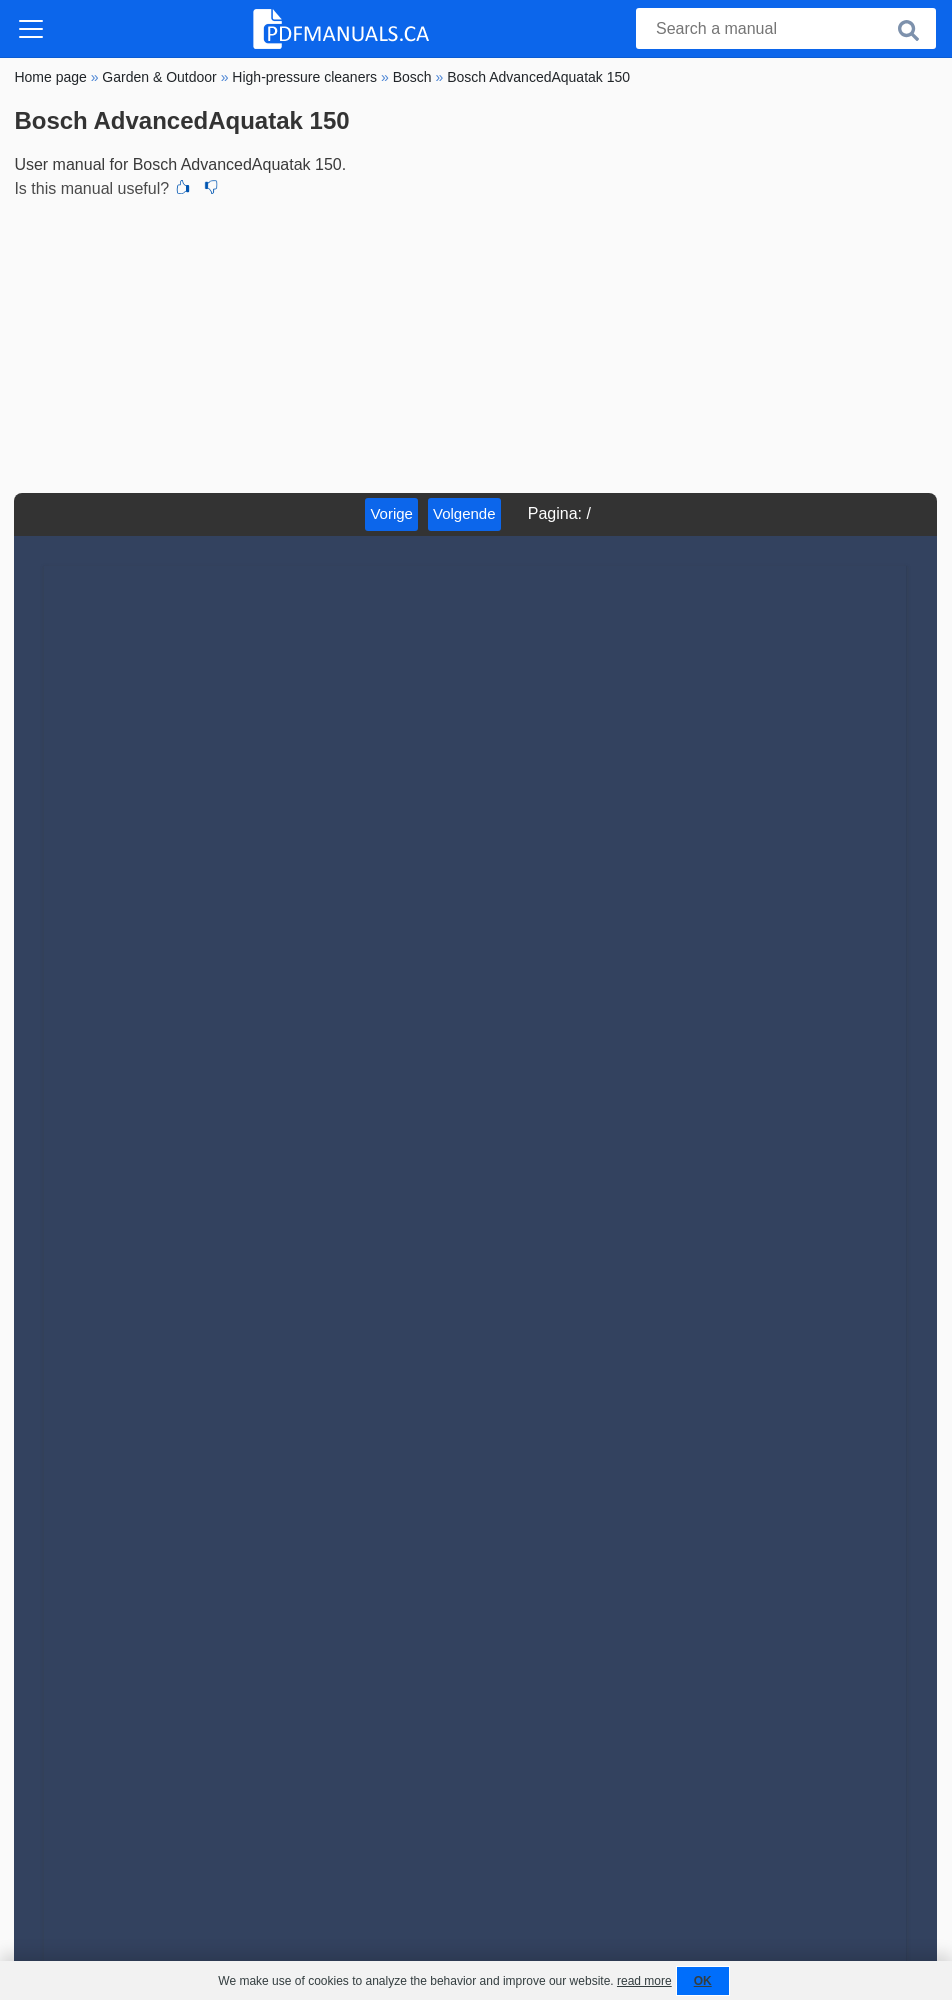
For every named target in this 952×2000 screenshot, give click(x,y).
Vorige (391, 513)
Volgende (464, 513)
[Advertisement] (475, 343)
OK (703, 1981)
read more (644, 1981)
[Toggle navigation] (31, 29)
